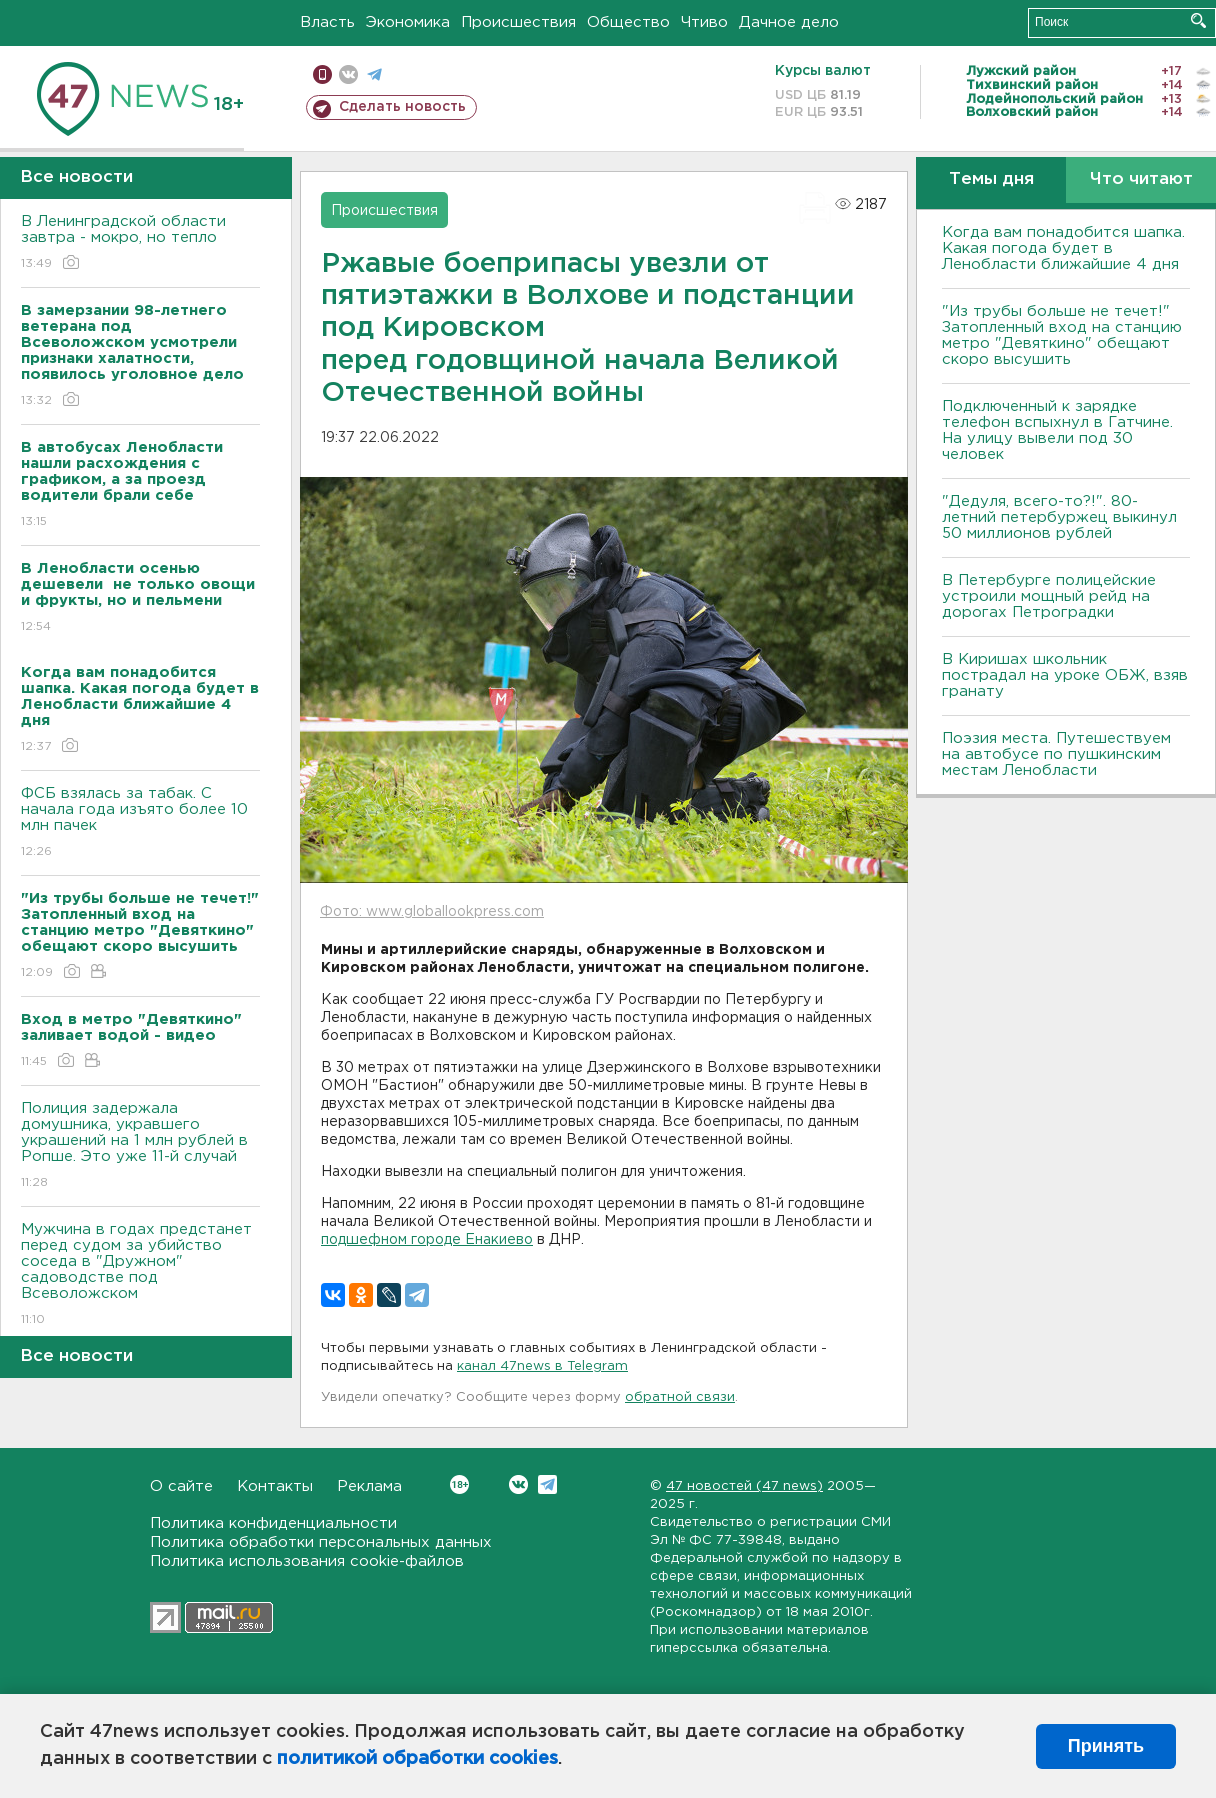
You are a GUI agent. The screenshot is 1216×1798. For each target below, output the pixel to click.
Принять (1106, 1746)
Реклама (369, 1486)
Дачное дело (789, 22)
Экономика (408, 22)
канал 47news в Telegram (542, 1366)
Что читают (1141, 179)
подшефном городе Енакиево (427, 1240)
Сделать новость (402, 107)
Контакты (275, 1486)
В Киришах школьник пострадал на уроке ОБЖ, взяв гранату (1065, 675)
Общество (628, 22)
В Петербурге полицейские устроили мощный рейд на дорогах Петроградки (1049, 596)
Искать (1198, 20)
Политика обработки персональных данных (321, 1542)
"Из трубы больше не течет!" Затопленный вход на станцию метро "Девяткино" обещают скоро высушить (1062, 335)
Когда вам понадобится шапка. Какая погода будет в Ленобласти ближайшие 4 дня (1063, 248)
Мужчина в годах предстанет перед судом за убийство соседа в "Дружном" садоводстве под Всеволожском (140, 1275)
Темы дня (991, 179)
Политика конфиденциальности (273, 1523)
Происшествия (518, 22)
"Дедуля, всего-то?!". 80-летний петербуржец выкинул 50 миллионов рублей (1059, 517)
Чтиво (704, 22)
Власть (327, 22)
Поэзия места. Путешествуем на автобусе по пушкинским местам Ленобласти (1056, 754)
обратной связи (680, 1397)
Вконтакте (459, 1484)
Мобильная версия (322, 74)
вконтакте (348, 74)
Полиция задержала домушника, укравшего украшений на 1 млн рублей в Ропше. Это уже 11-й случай (140, 1146)
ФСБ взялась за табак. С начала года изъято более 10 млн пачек (140, 823)
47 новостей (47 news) (744, 1486)
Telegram (547, 1484)
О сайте (181, 1486)
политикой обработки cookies (417, 1759)
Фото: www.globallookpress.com (432, 912)
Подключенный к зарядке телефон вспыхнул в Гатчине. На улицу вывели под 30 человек (1057, 430)
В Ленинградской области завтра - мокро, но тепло (140, 243)
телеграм (374, 74)
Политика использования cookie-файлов (307, 1561)
